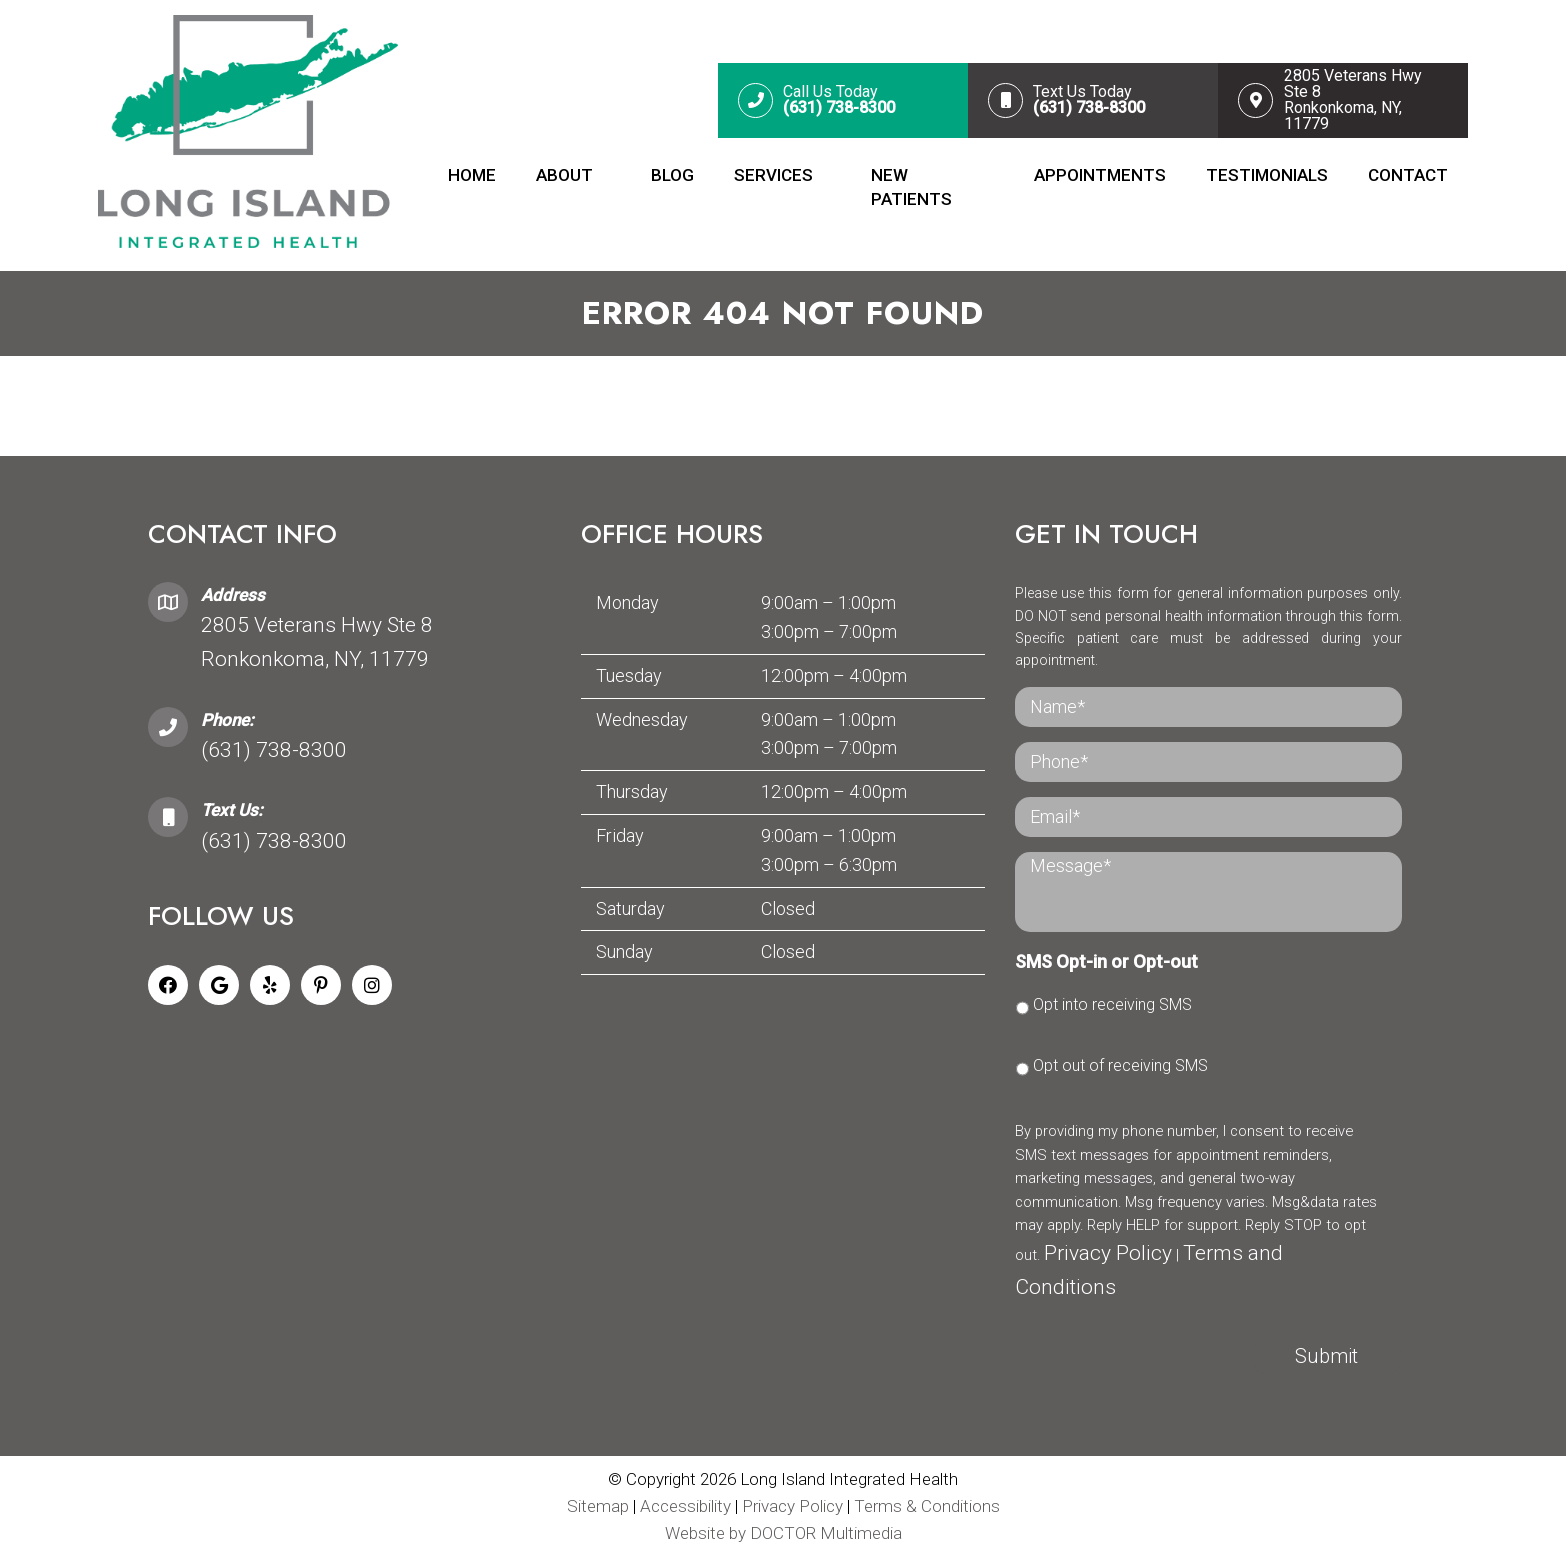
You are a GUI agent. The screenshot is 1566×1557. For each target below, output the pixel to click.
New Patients (911, 187)
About (564, 175)
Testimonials (1267, 175)
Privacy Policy (1108, 1253)
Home (472, 175)
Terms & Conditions (927, 1506)
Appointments (1100, 175)
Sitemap (598, 1506)
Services (773, 175)
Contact (1408, 175)
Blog (672, 175)
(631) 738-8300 (274, 750)
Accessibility (685, 1506)
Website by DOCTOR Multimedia (783, 1533)
